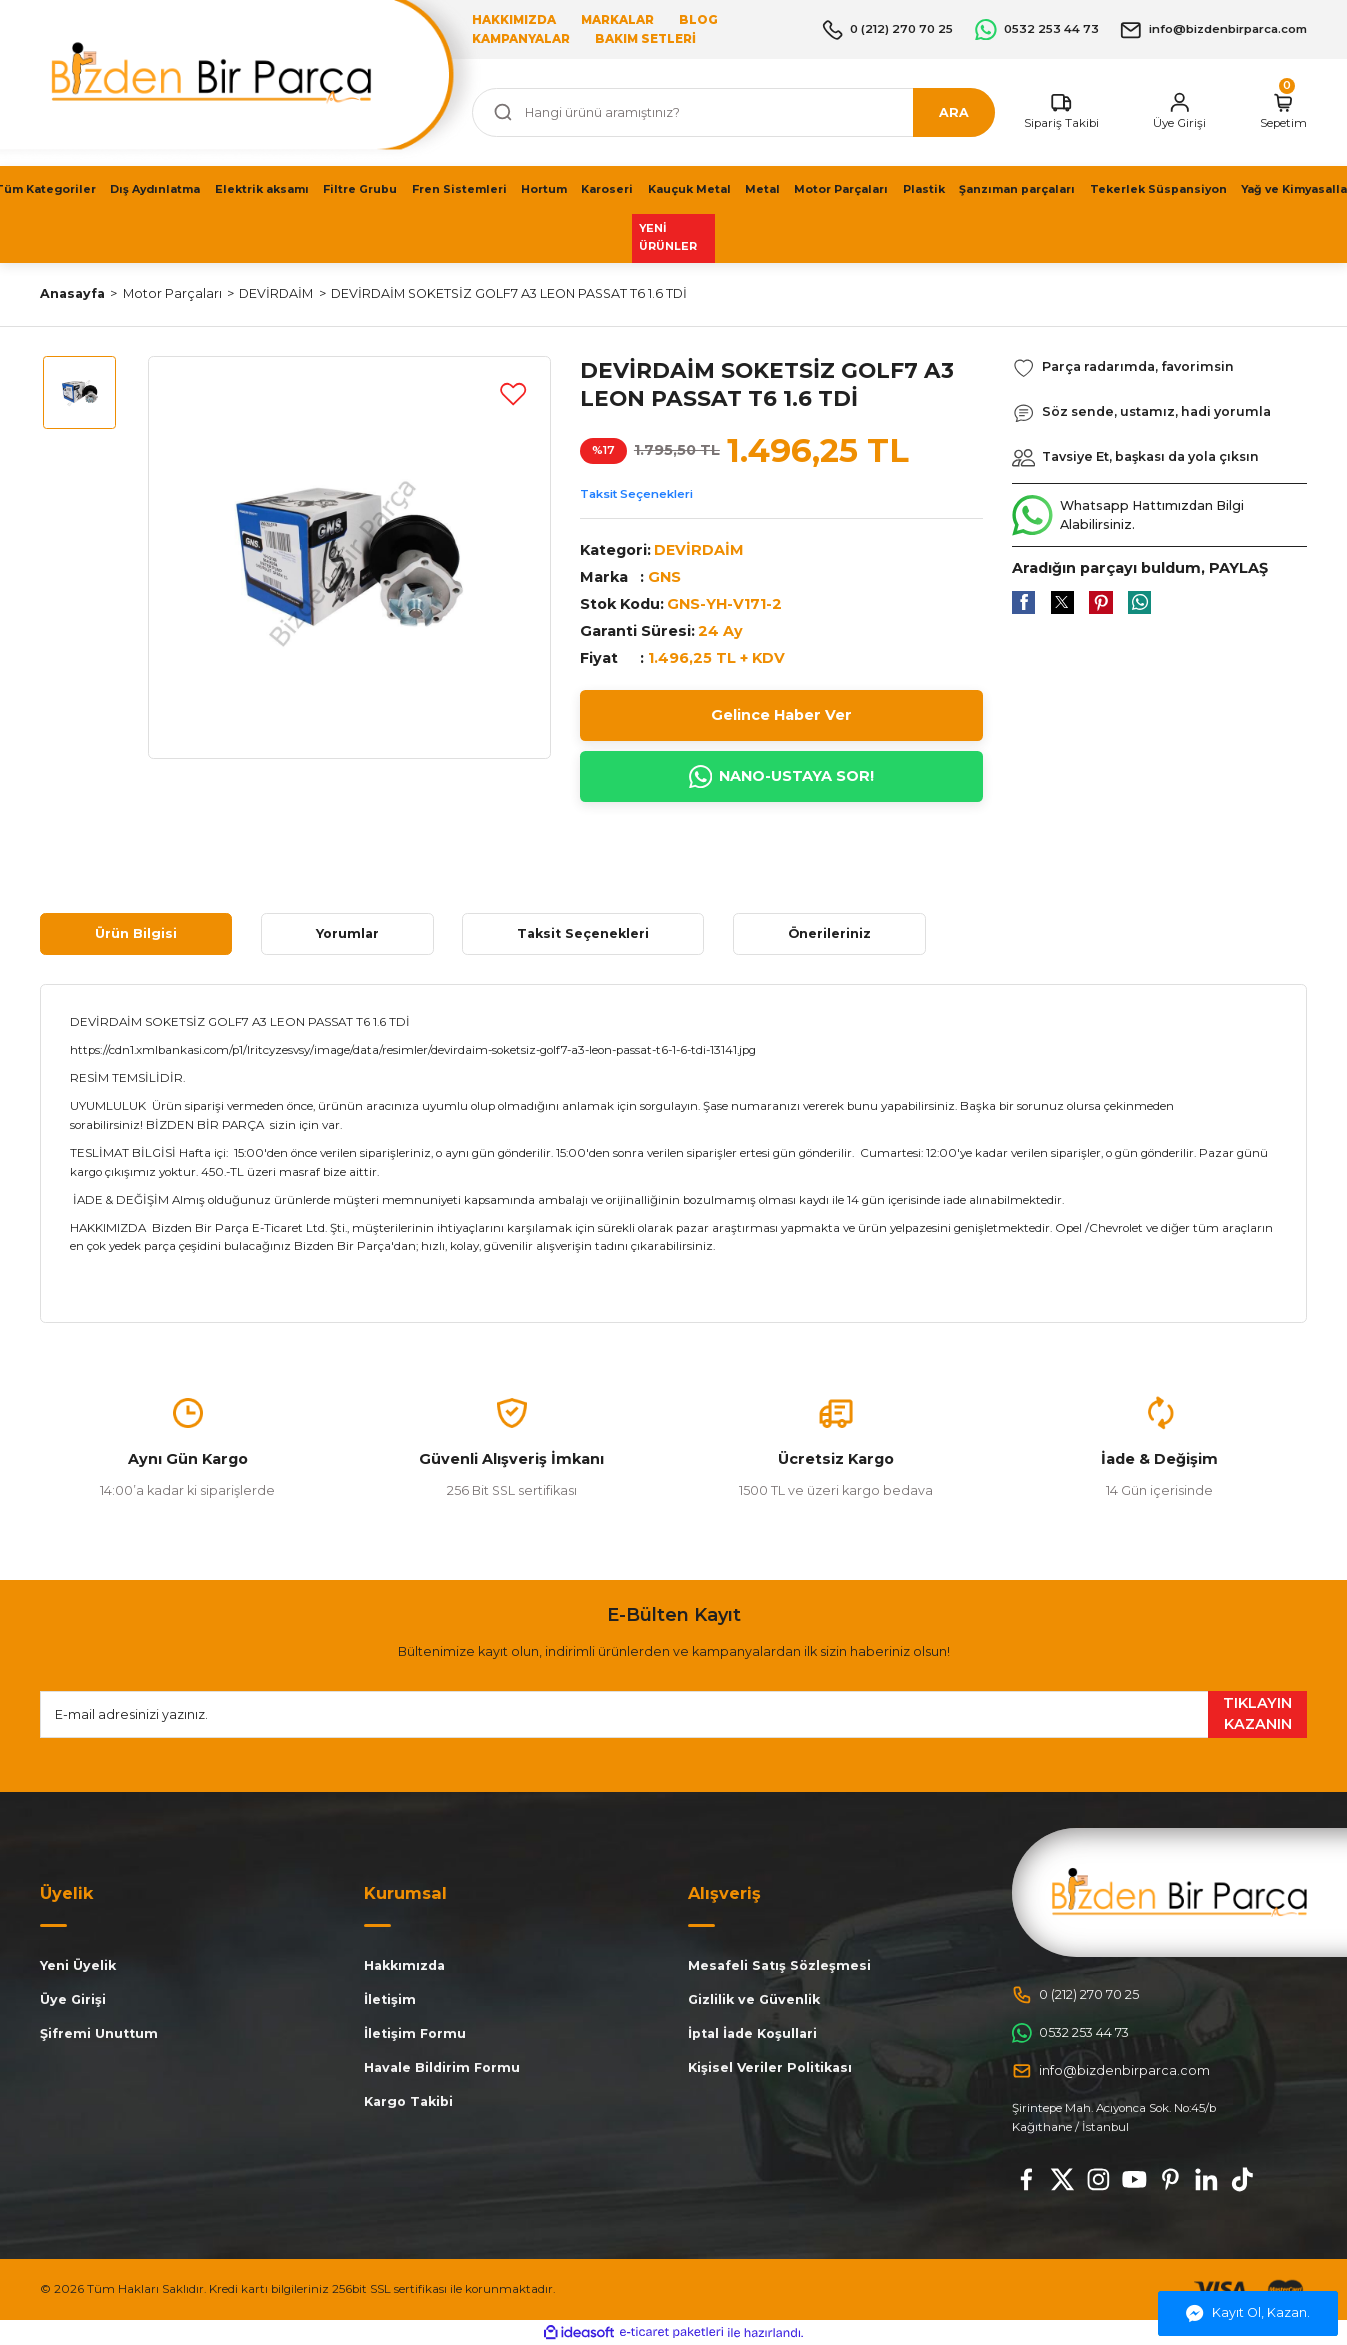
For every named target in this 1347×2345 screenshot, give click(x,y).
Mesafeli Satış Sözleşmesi (779, 1965)
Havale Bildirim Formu (442, 2067)
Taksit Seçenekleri (636, 494)
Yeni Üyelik (78, 1965)
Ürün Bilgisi (136, 933)
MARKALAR (617, 20)
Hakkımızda (404, 1965)
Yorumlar (347, 933)
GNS (664, 577)
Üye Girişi (73, 1999)
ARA (954, 112)
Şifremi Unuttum (99, 2033)
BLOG (698, 20)
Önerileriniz (829, 933)
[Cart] (1283, 112)
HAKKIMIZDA (514, 20)
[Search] (733, 112)
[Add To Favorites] (513, 393)
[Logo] (1180, 1892)
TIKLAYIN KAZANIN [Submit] (1257, 1714)
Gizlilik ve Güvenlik (754, 1999)
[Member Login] (1179, 112)
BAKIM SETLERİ (645, 39)
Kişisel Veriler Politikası (770, 2067)
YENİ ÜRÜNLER (668, 237)
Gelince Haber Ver (781, 715)
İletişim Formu (415, 2033)
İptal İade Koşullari (752, 2033)
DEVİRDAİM (699, 550)
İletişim (390, 1999)
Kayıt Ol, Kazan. (1248, 2314)
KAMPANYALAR (521, 39)
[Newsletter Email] (673, 1714)
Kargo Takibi (408, 2101)
